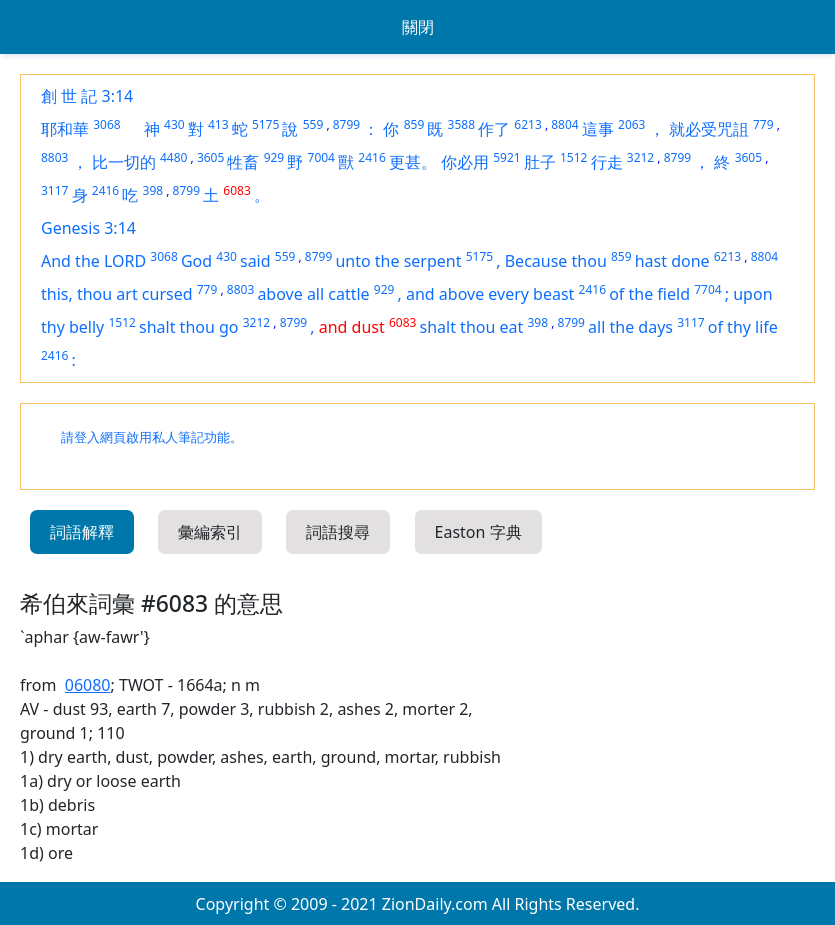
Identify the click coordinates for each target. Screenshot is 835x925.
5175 (265, 124)
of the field (649, 294)
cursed (167, 294)
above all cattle (313, 294)
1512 (573, 157)
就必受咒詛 (709, 129)
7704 (707, 289)
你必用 (465, 162)
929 (274, 157)
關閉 (418, 27)
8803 (54, 157)
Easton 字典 (478, 532)
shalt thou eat (472, 327)
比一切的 (124, 162)
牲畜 (243, 162)
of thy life (743, 327)
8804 (564, 124)
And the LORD (93, 261)
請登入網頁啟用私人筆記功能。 (152, 437)
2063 (631, 124)
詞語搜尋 (338, 532)
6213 (527, 124)
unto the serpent (398, 261)
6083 (236, 190)
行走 (607, 162)
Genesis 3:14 (88, 228)
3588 (461, 124)
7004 (321, 157)
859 (414, 124)
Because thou (556, 261)
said (255, 261)
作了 (494, 129)
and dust (352, 327)
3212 (640, 157)
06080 (88, 685)
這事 (598, 129)
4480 (173, 157)
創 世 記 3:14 (87, 96)
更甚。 (413, 162)
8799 (346, 124)
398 (153, 190)
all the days (630, 327)
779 (763, 124)
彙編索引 (210, 532)
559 (313, 124)
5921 (506, 157)
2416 (371, 157)
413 (218, 124)
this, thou (78, 294)
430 (174, 124)
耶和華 (65, 129)
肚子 (540, 162)
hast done (672, 261)
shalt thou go (189, 327)
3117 (54, 190)
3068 (106, 124)
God (196, 261)
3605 (210, 157)
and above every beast (490, 294)
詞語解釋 (82, 532)
